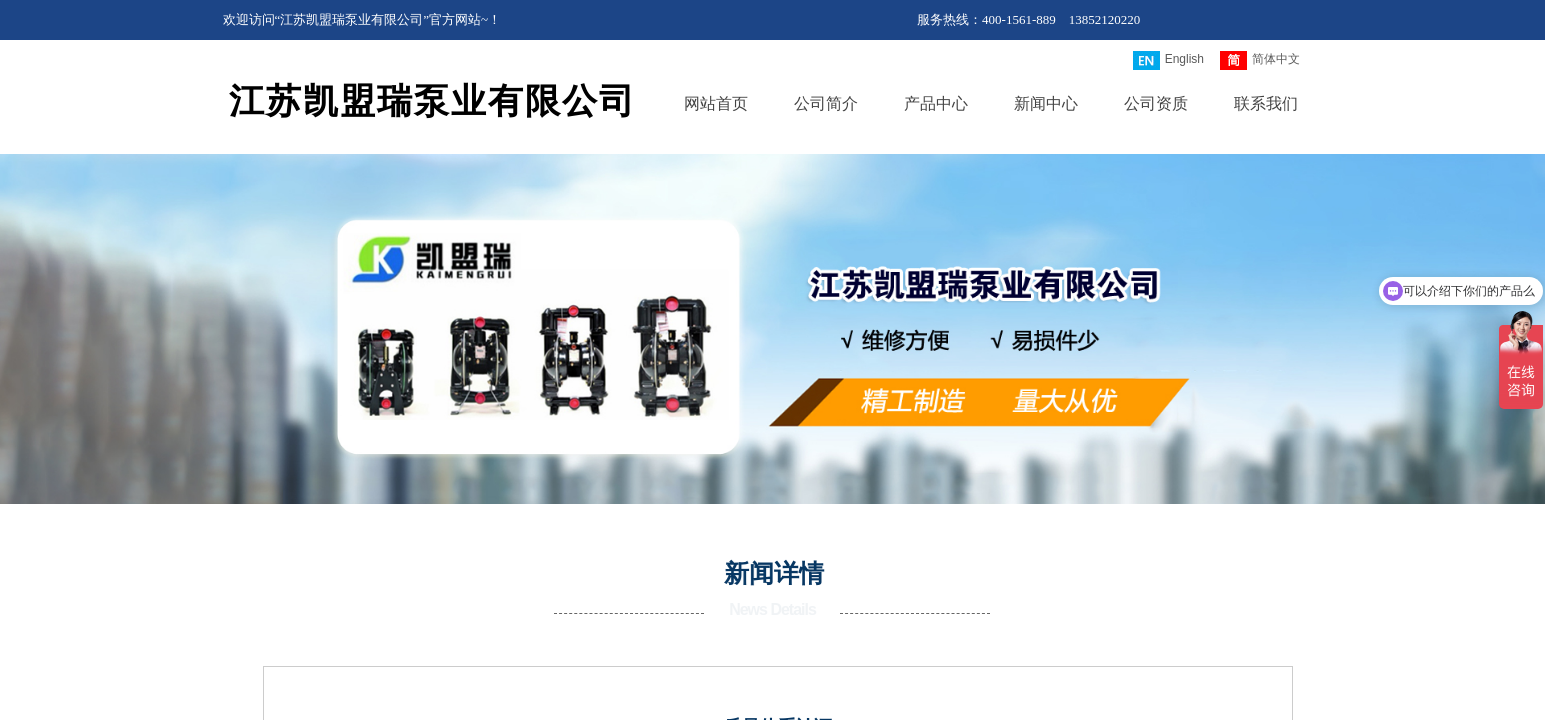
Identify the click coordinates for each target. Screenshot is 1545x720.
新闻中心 (1046, 103)
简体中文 (1260, 60)
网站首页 (716, 103)
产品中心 (936, 103)
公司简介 (826, 103)
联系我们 (1266, 103)
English (1168, 60)
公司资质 (1156, 103)
